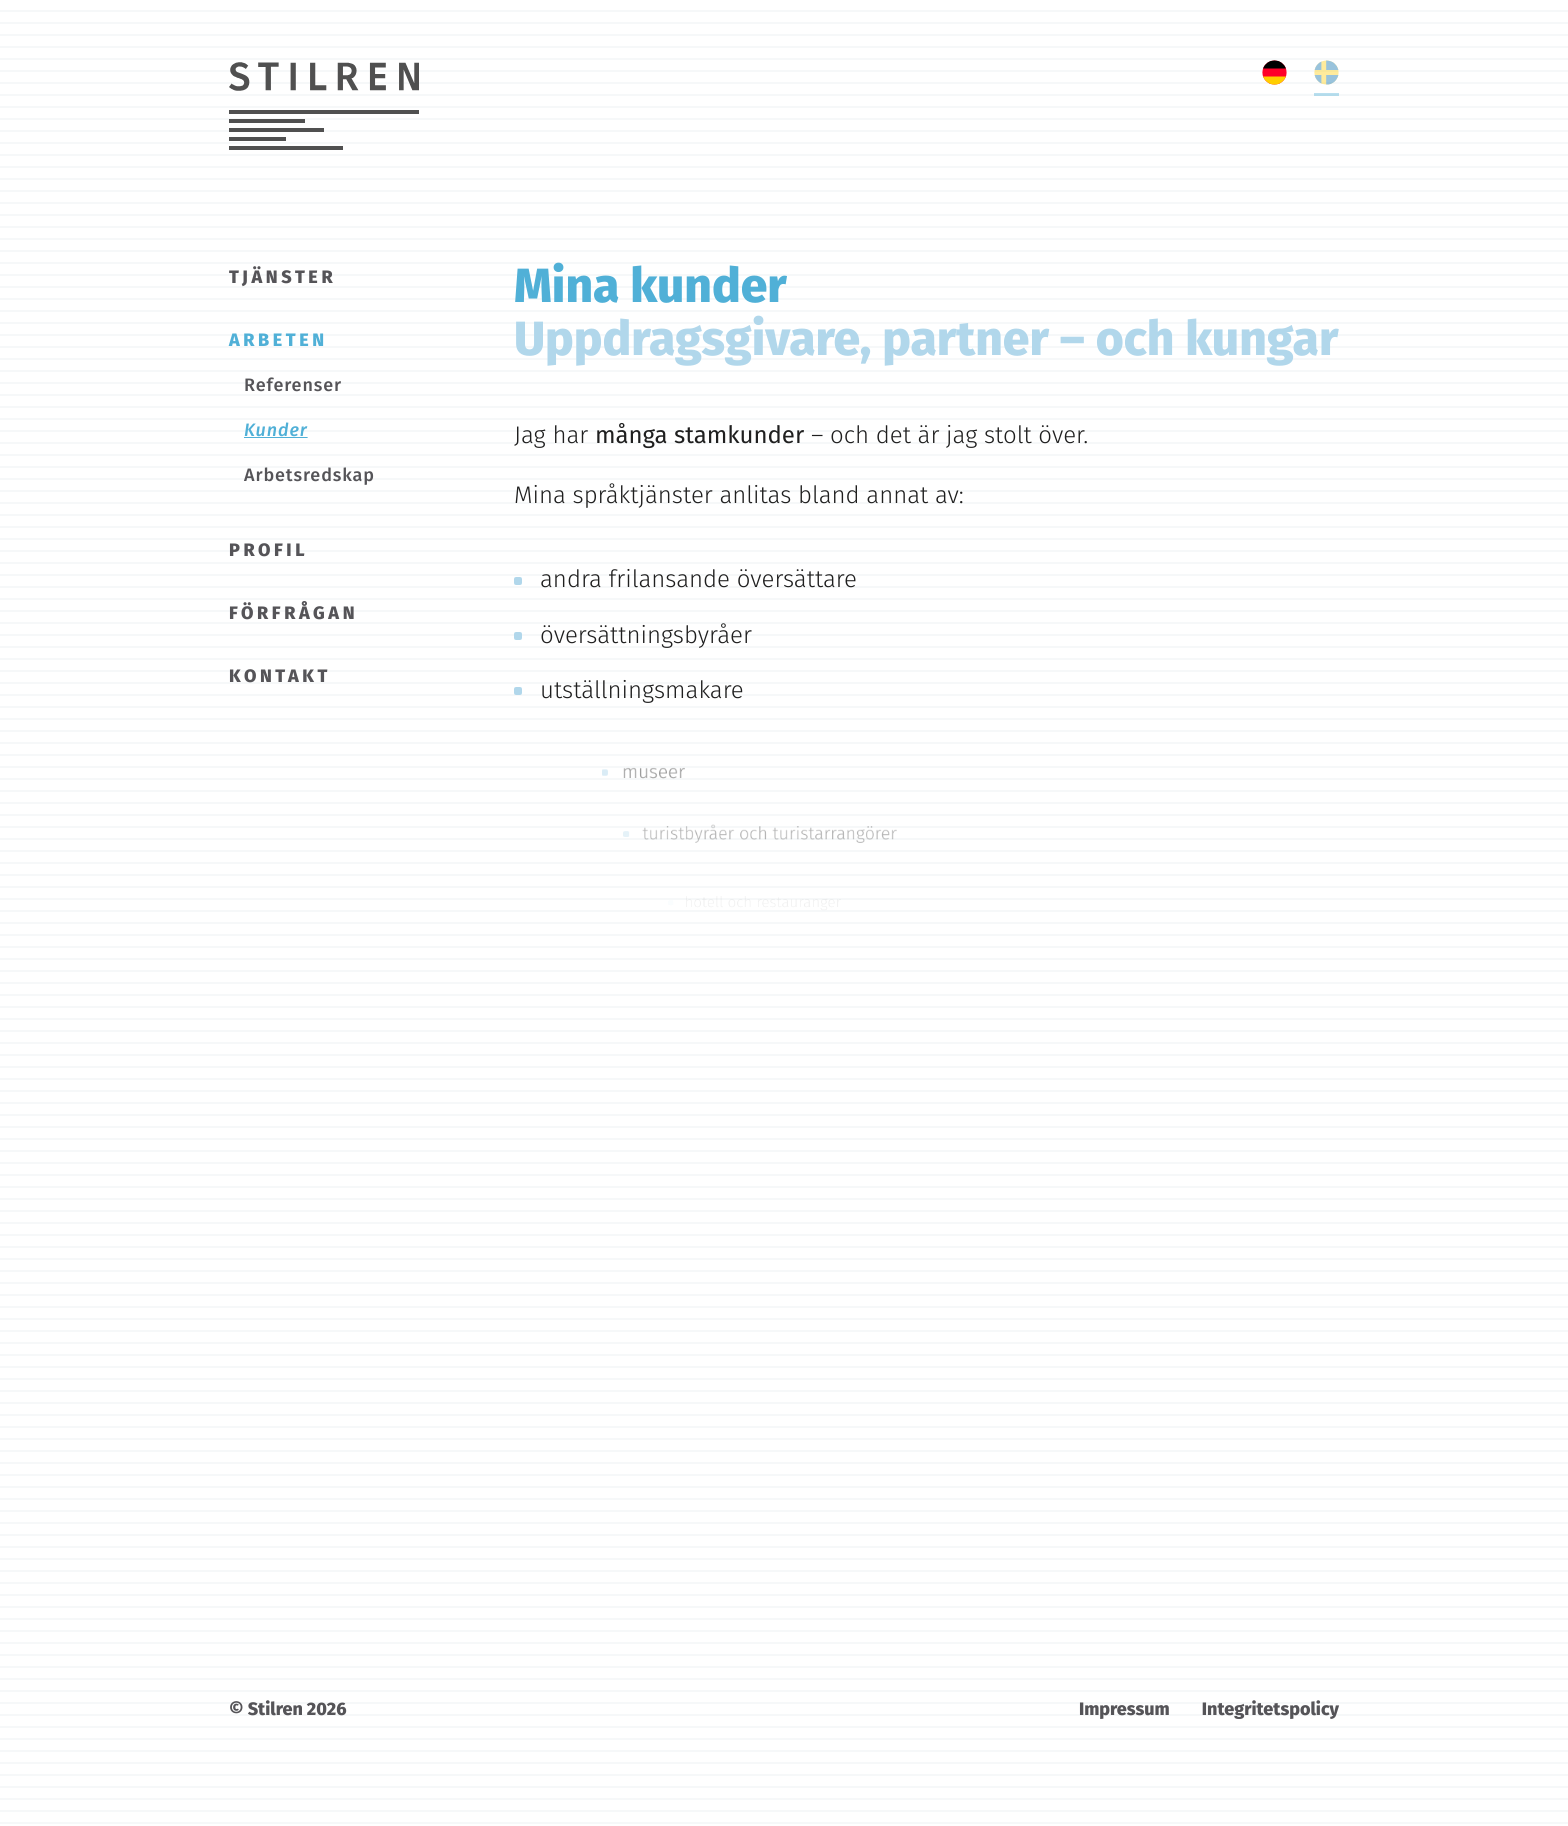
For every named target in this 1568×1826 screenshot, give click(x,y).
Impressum (1124, 1709)
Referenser (293, 385)
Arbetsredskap (309, 475)
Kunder (276, 430)
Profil (268, 550)
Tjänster (282, 277)
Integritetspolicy (1270, 1709)
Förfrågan (293, 613)
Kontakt (280, 676)
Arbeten (278, 340)
